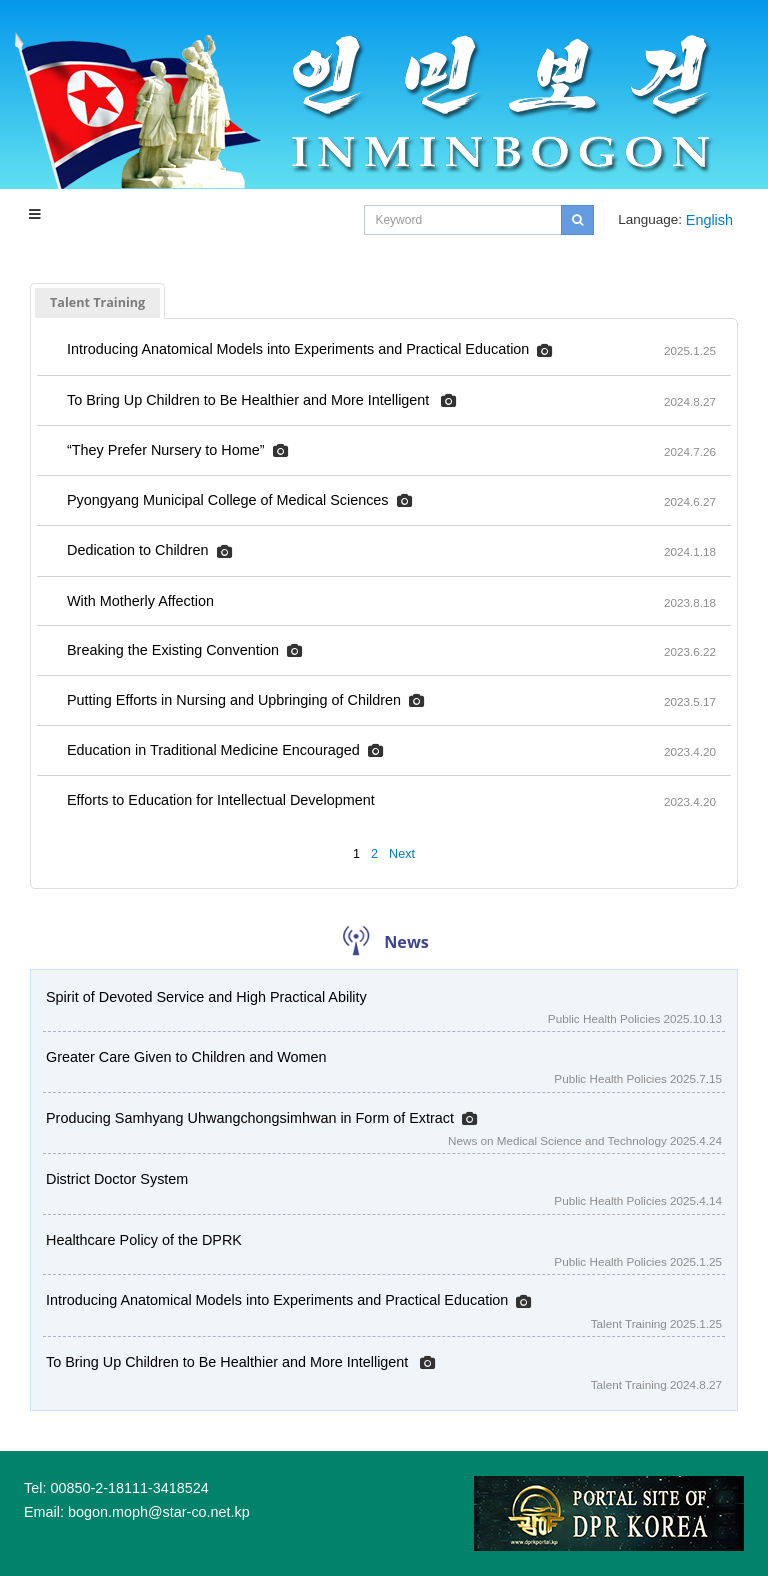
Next (402, 854)
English (709, 220)
